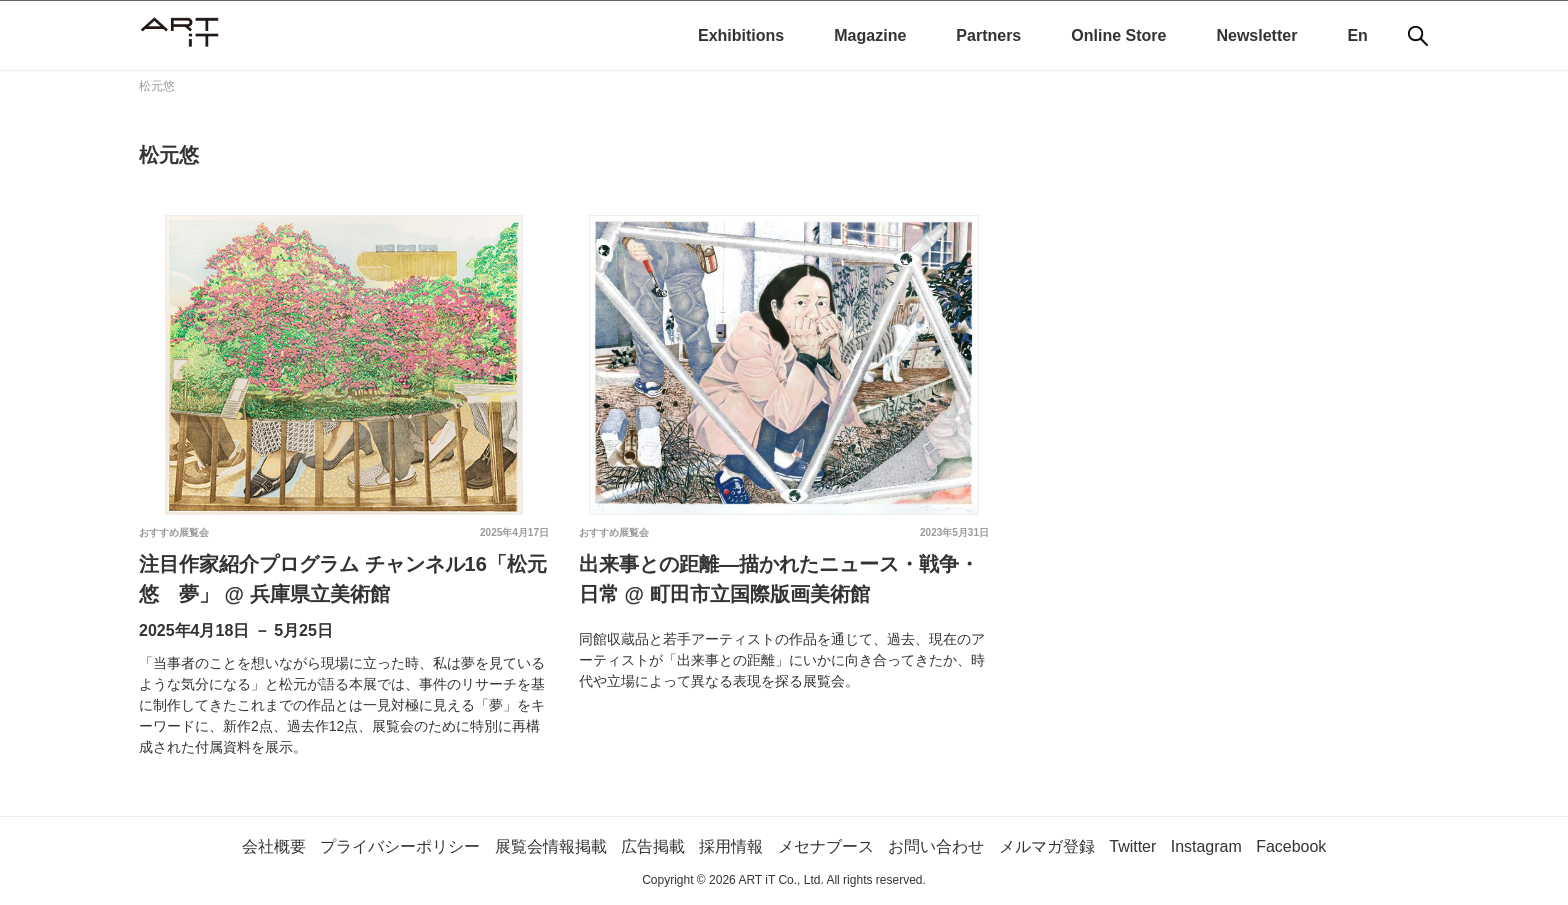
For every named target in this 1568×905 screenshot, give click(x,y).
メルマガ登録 (1047, 846)
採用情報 (731, 846)
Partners (988, 35)
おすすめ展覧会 (174, 532)
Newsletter (1256, 35)
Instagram (1206, 846)
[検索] (1418, 36)
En (1357, 35)
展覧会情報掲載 (550, 846)
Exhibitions (741, 35)
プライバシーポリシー (400, 846)
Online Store (1118, 35)
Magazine (870, 35)
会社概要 (273, 846)
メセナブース (826, 846)
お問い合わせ (936, 846)
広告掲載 (653, 846)
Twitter (1132, 846)
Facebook (1291, 846)
